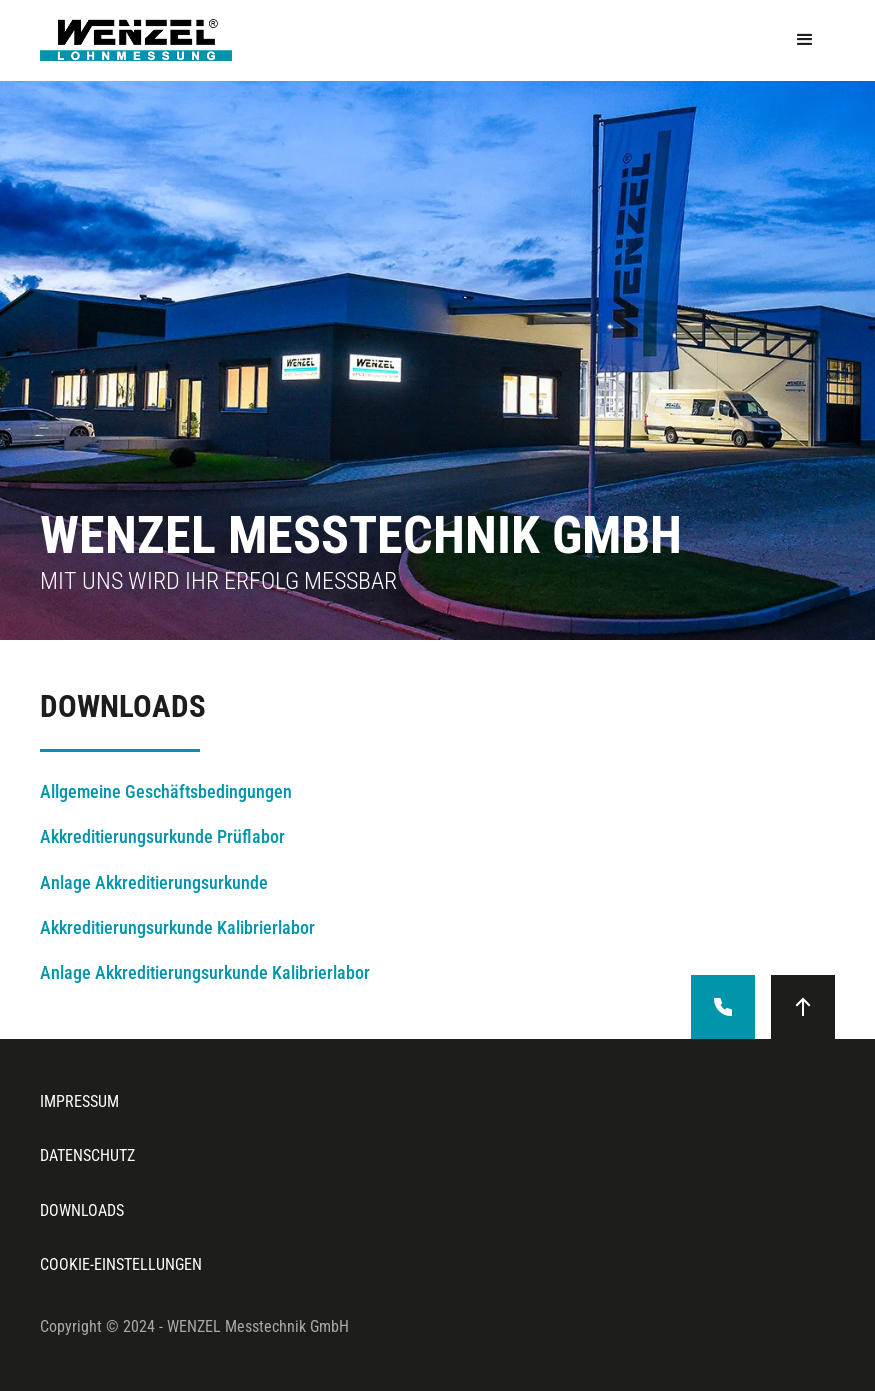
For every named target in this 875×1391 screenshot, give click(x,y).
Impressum (79, 1101)
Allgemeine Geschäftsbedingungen (166, 792)
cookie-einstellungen (121, 1264)
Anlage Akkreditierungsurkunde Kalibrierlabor (205, 973)
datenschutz (87, 1155)
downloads (82, 1210)
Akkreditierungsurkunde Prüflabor (162, 837)
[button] (805, 40)
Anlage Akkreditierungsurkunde (154, 883)
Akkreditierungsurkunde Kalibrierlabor (177, 928)
